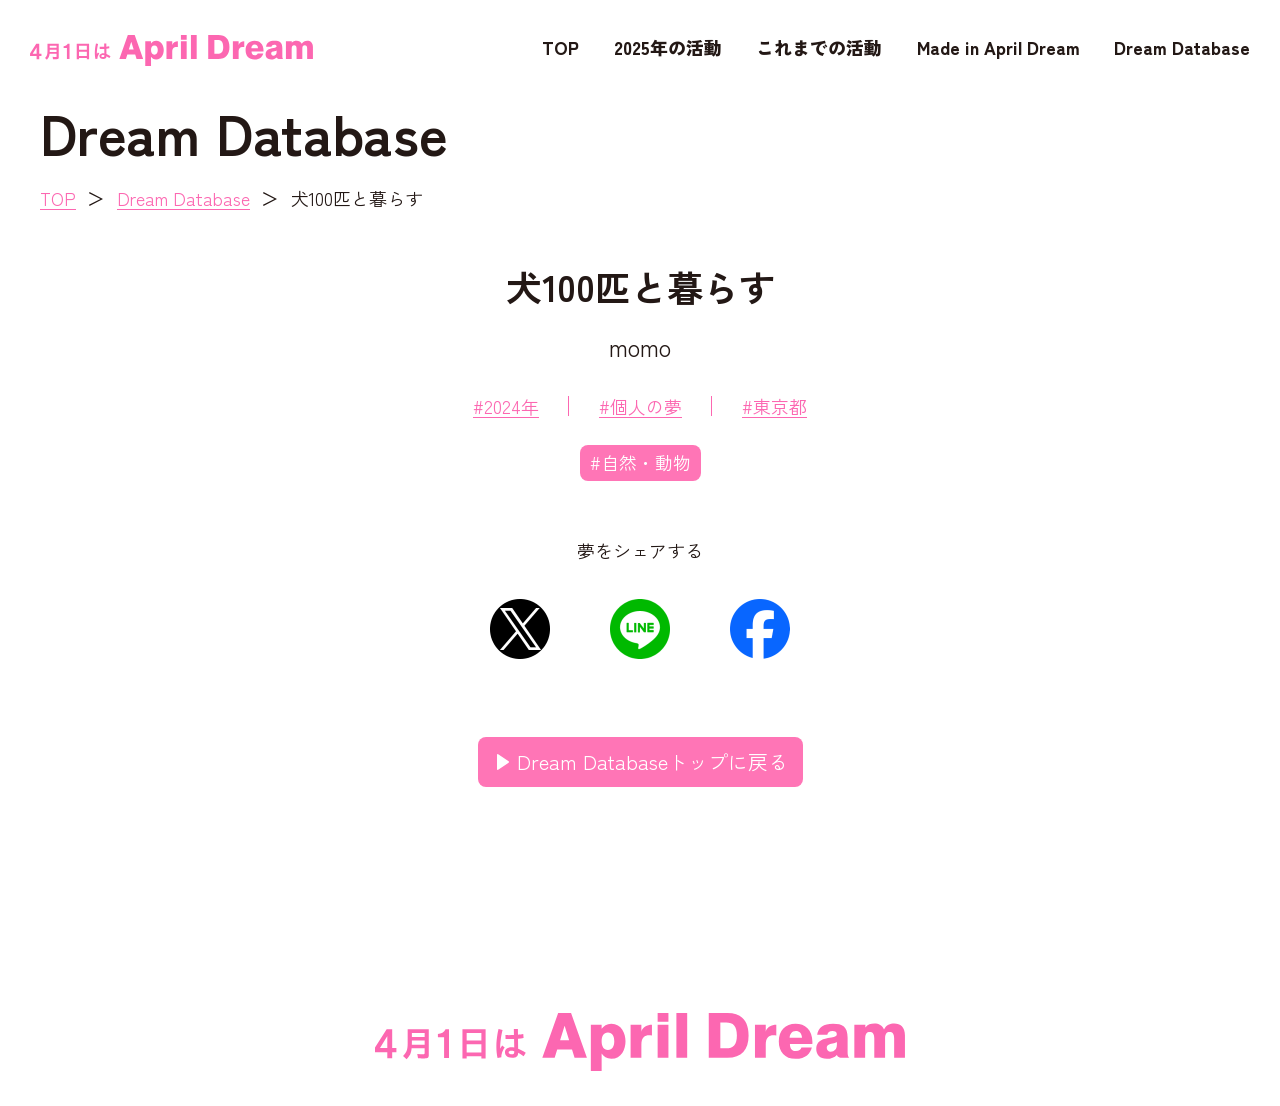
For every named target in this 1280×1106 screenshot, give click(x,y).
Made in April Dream (998, 47)
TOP (560, 47)
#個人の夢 (640, 406)
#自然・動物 (640, 462)
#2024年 (506, 406)
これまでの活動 (819, 47)
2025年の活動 (668, 47)
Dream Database (1182, 47)
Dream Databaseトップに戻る (652, 761)
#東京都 (774, 406)
